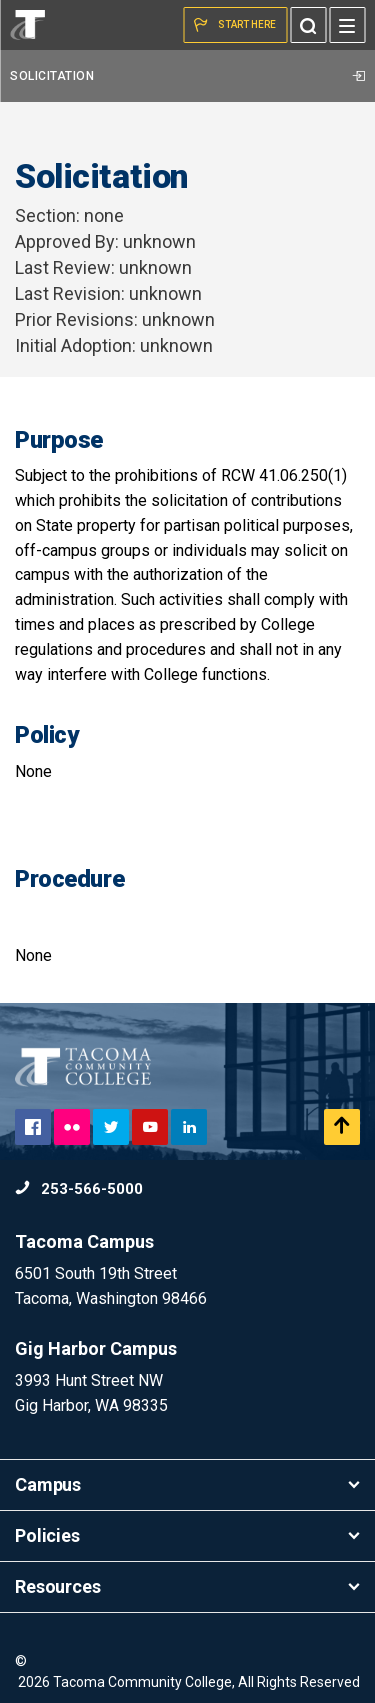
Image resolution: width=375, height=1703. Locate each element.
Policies (187, 1535)
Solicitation (187, 76)
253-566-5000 (79, 1189)
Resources (187, 1586)
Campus (187, 1484)
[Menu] (347, 25)
